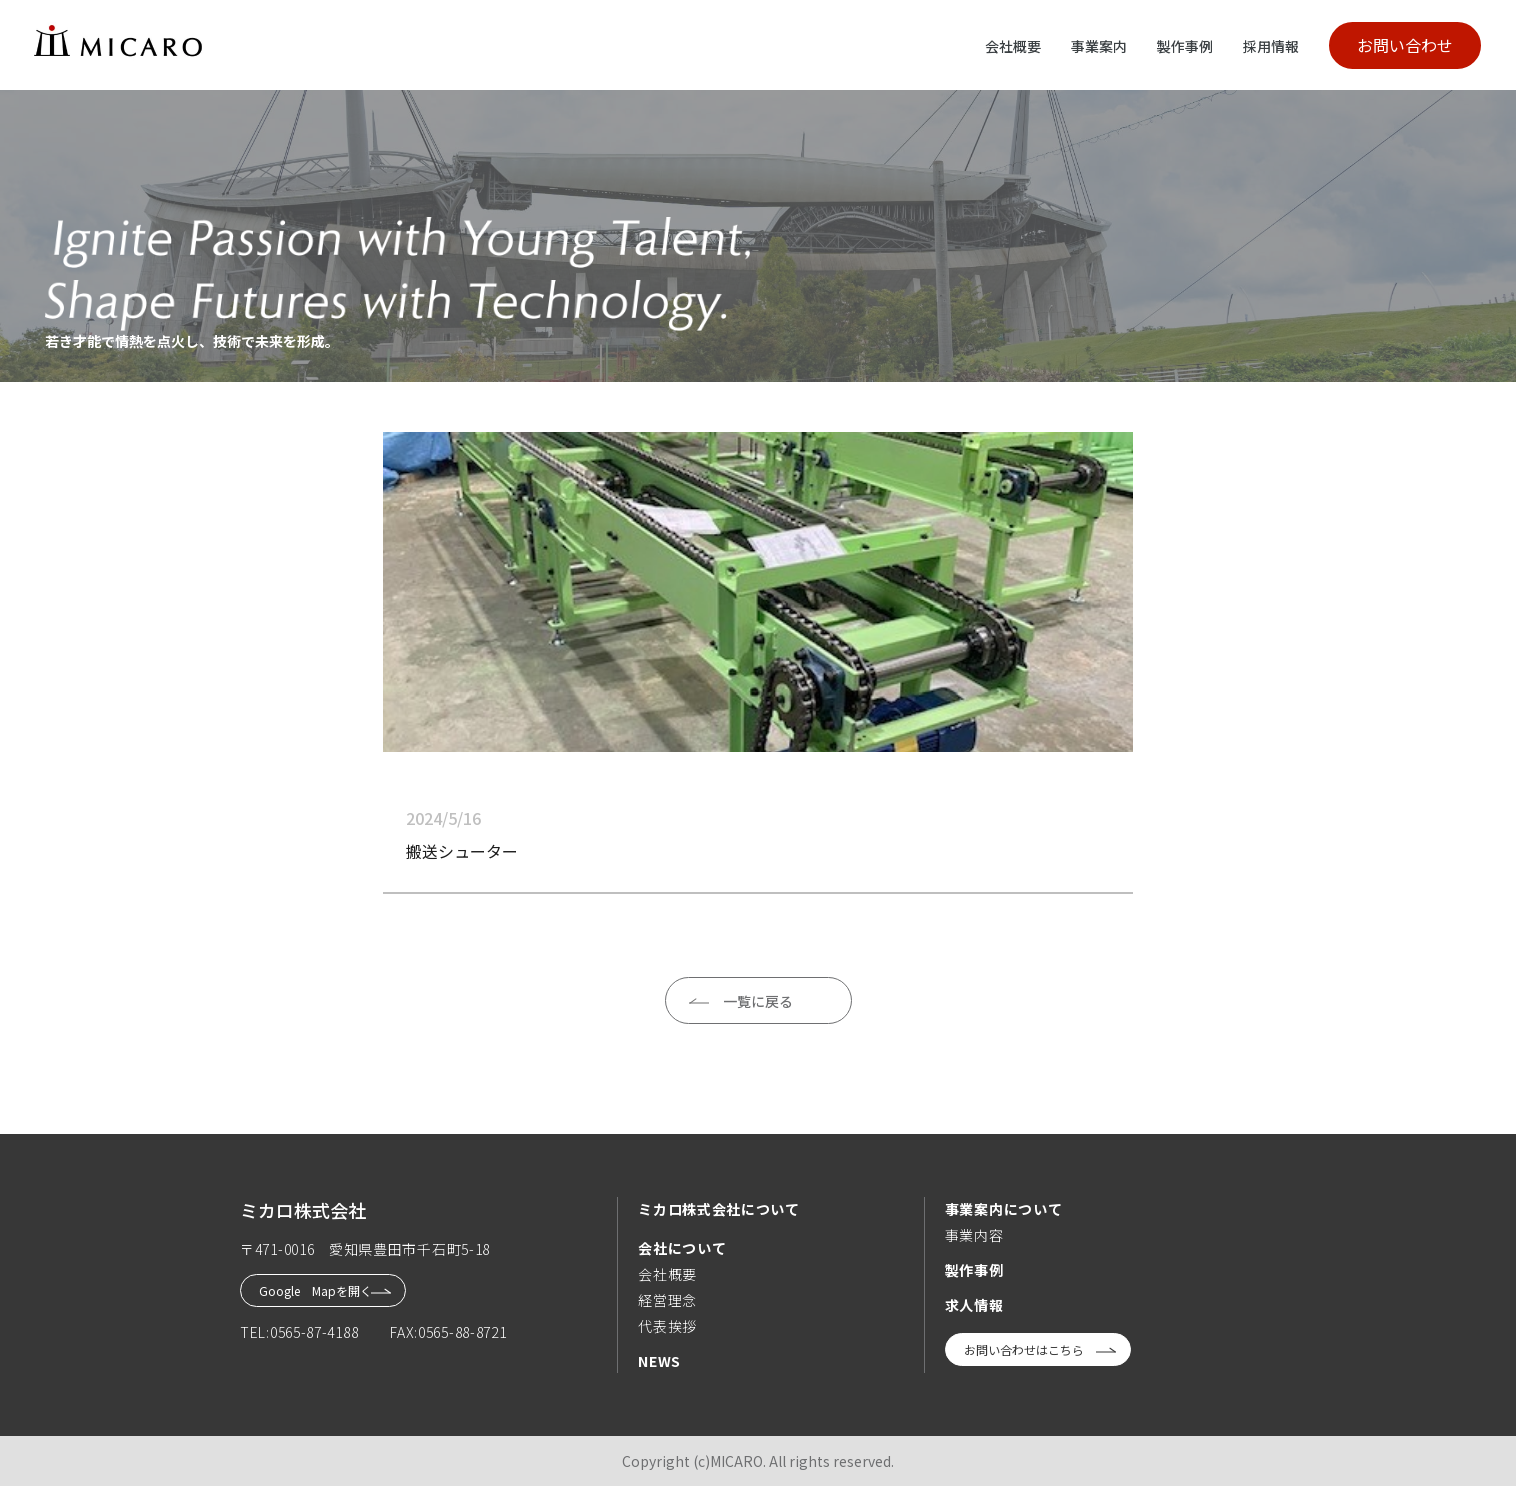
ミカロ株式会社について (719, 1209)
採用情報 (1271, 46)
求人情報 (974, 1305)
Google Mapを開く (315, 1290)
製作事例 (1185, 46)
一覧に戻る (758, 1001)
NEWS (659, 1361)
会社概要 (1013, 46)
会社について (682, 1248)
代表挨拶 (667, 1326)
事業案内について (1004, 1209)
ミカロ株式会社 (303, 1210)
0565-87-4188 (314, 1332)
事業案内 (1099, 46)
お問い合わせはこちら (1024, 1349)
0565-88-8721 (462, 1332)
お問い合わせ (1405, 45)
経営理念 (667, 1300)
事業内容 (974, 1235)
